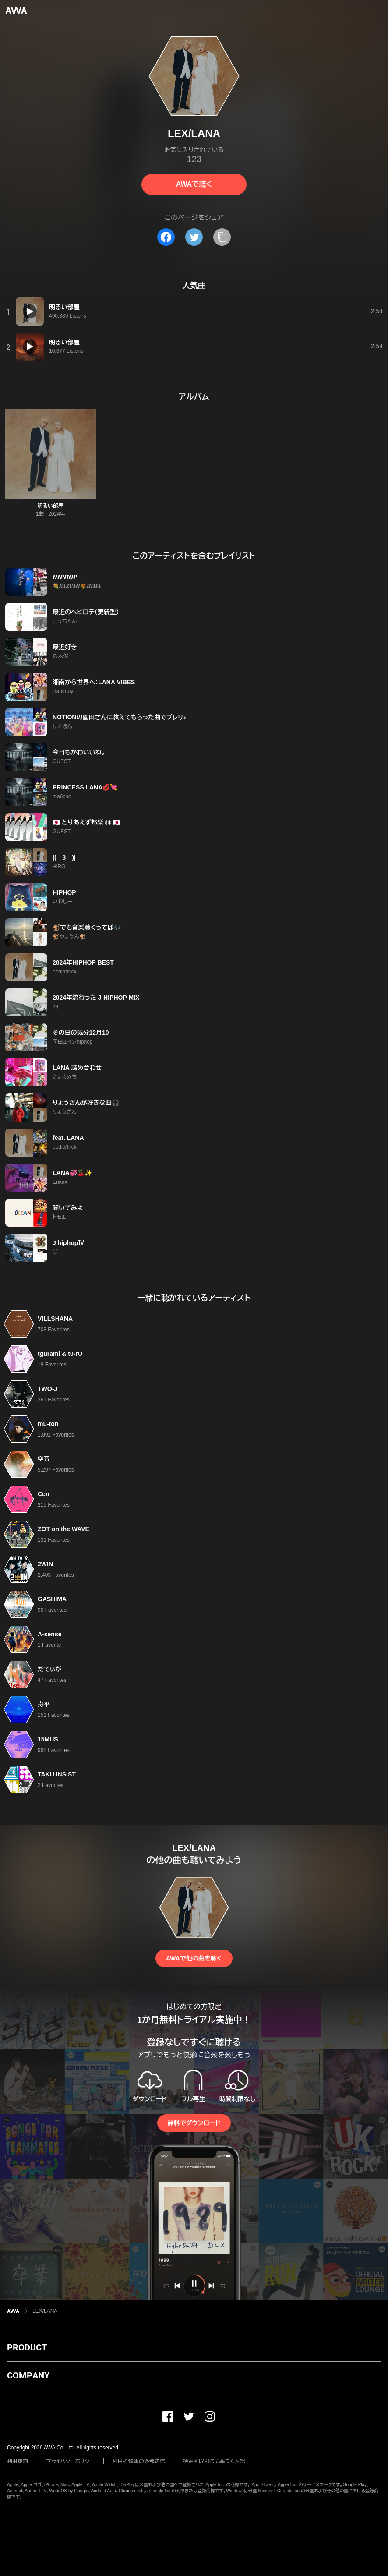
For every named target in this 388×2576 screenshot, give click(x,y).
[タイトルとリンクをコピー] (222, 237)
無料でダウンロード (194, 2123)
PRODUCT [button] (27, 2347)
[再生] (30, 311)
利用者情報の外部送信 (139, 2461)
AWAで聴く (194, 184)
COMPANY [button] (28, 2375)
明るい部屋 (50, 506)
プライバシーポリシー (70, 2461)
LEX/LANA (44, 2311)
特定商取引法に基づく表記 (214, 2461)
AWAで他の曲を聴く (194, 1958)
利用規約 (17, 2461)
